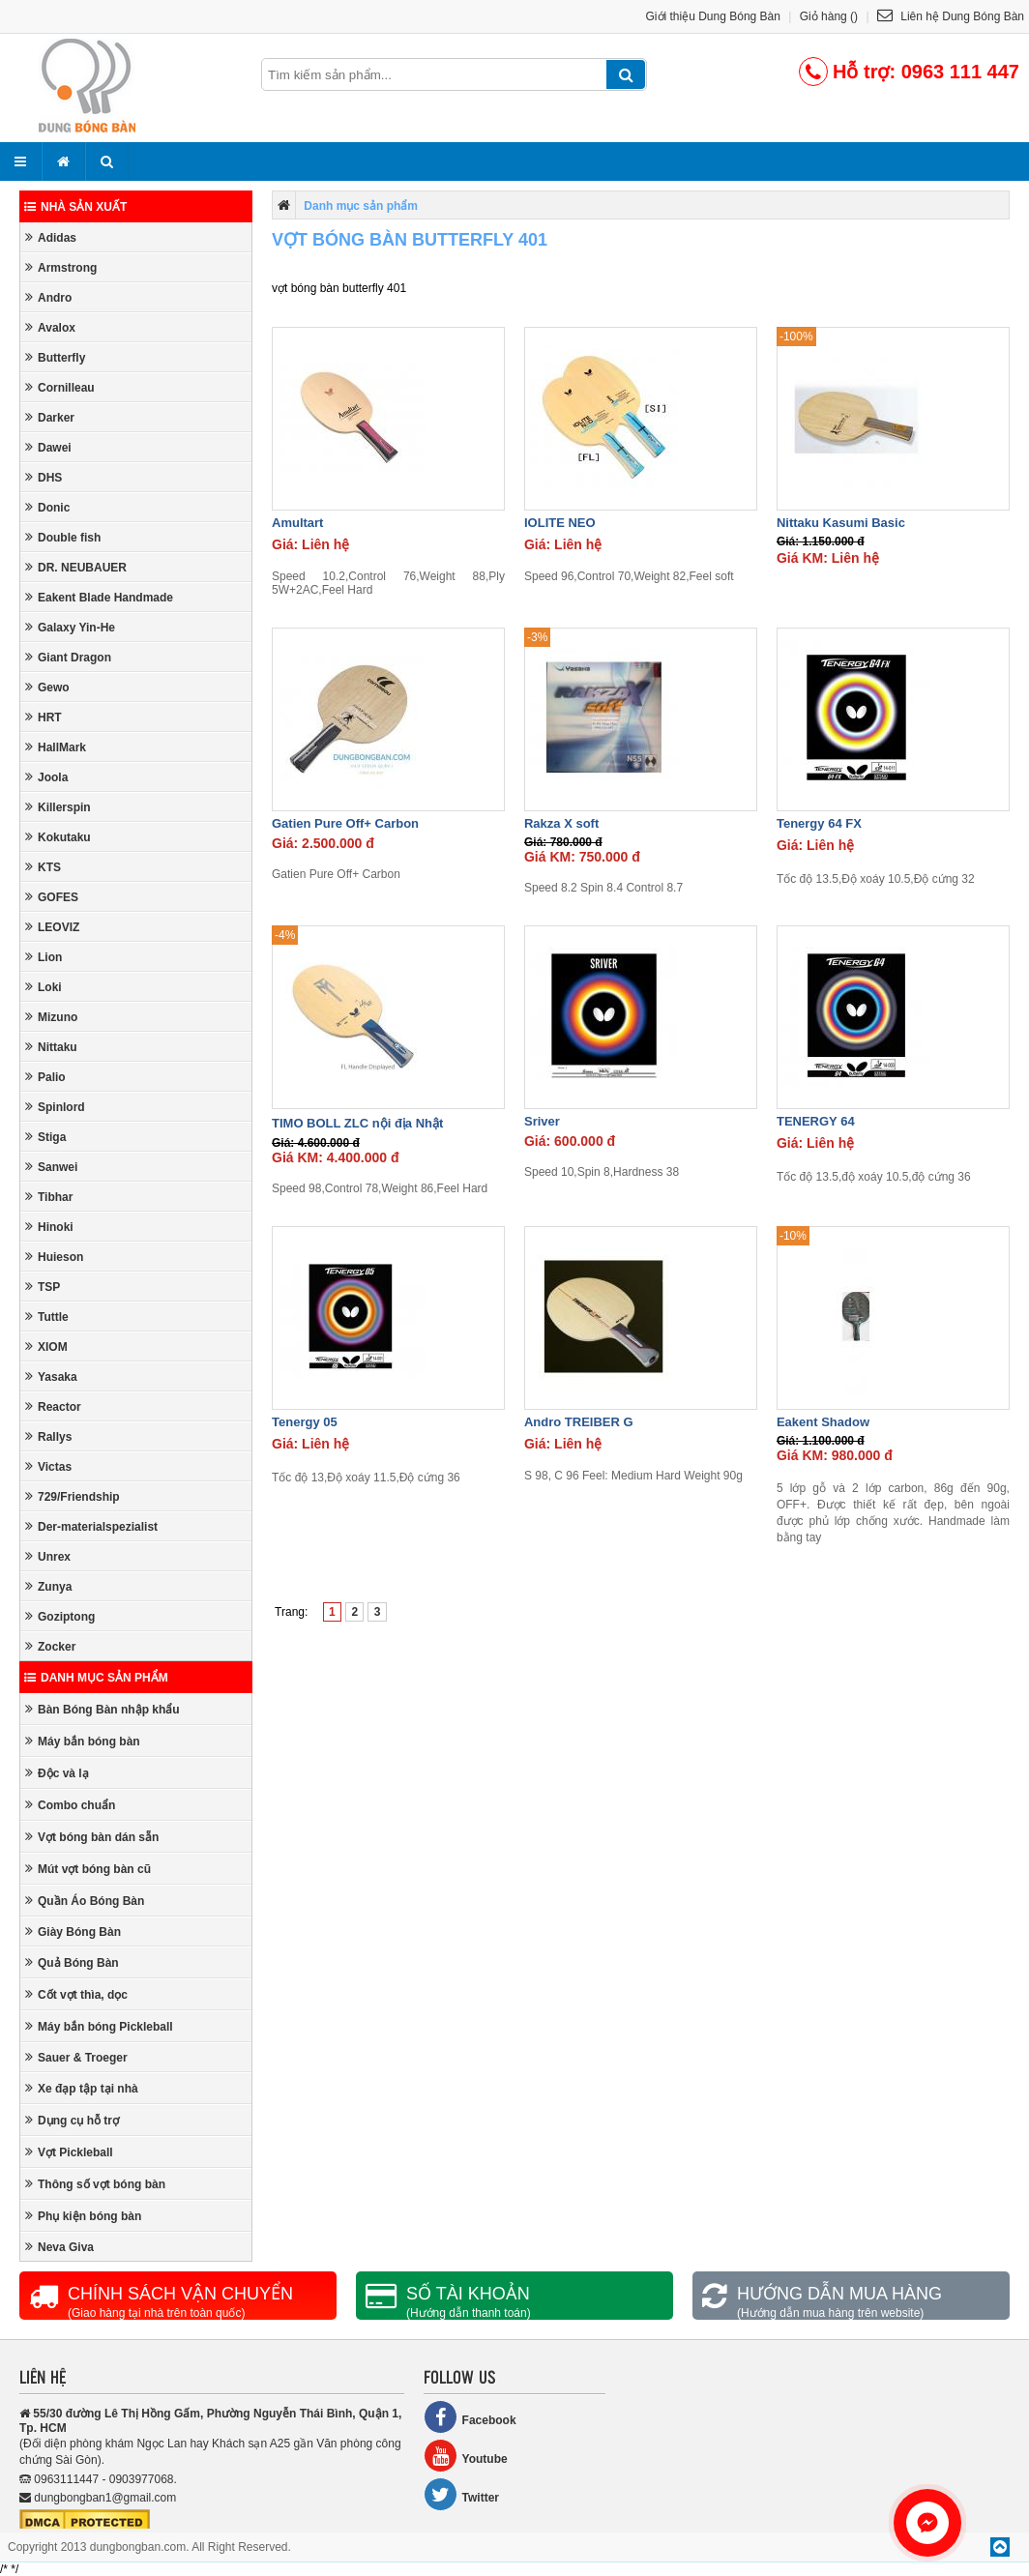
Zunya (48, 1586)
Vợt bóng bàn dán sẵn (92, 1837)
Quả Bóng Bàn (72, 1962)
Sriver (542, 1121)
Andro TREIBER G (578, 1422)
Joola (46, 777)
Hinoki (49, 1226)
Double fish (63, 537)
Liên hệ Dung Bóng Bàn (950, 16)
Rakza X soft (561, 823)
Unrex (48, 1556)
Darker (49, 417)
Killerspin (58, 807)
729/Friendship (72, 1496)
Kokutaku (58, 837)
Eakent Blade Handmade (99, 597)
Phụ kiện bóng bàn (83, 2216)
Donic (47, 507)
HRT (43, 717)
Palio (45, 1076)
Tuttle (47, 1316)
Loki (43, 987)
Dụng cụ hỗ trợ (72, 2120)
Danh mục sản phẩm (96, 1677)
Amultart (297, 522)
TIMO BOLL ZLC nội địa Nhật (357, 1123)
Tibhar (49, 1196)
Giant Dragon (68, 657)
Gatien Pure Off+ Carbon (345, 823)
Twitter (461, 2494)
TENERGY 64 (816, 1121)
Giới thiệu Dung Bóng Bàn (713, 16)
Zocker (50, 1646)
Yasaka (51, 1376)
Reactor (53, 1406)
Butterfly (55, 357)
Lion (43, 957)
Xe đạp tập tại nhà (81, 2088)
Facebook (470, 2417)
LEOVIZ (52, 927)
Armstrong (61, 267)
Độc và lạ (57, 1773)
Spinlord (55, 1106)
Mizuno (51, 1017)
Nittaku (51, 1046)
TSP (42, 1286)
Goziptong (60, 1616)
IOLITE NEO (560, 522)
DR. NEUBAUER (76, 567)
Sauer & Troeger (76, 2057)
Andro (48, 297)
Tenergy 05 (305, 1422)
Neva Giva (59, 2246)
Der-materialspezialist (91, 1526)
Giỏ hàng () (829, 16)
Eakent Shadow (823, 1422)
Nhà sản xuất (75, 207)
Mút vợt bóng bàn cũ (88, 1868)
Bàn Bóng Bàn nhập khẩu (102, 1709)
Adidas (50, 237)
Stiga (45, 1136)
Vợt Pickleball (69, 2152)
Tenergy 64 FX (819, 823)
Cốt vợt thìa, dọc (76, 1994)
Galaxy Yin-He (70, 627)
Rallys (48, 1436)
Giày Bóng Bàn (73, 1931)
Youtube (466, 2456)
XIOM (46, 1346)
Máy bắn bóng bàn (82, 1741)
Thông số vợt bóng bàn (95, 2184)
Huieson (54, 1256)
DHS (43, 477)
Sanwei (51, 1166)
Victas (48, 1466)
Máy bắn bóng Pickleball (99, 2026)
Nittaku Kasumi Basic (841, 522)
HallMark (55, 747)
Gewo (47, 687)
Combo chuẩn (70, 1805)
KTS (43, 867)
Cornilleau (60, 387)
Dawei (48, 447)
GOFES (51, 897)
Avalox (50, 327)
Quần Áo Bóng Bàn (84, 1900)
